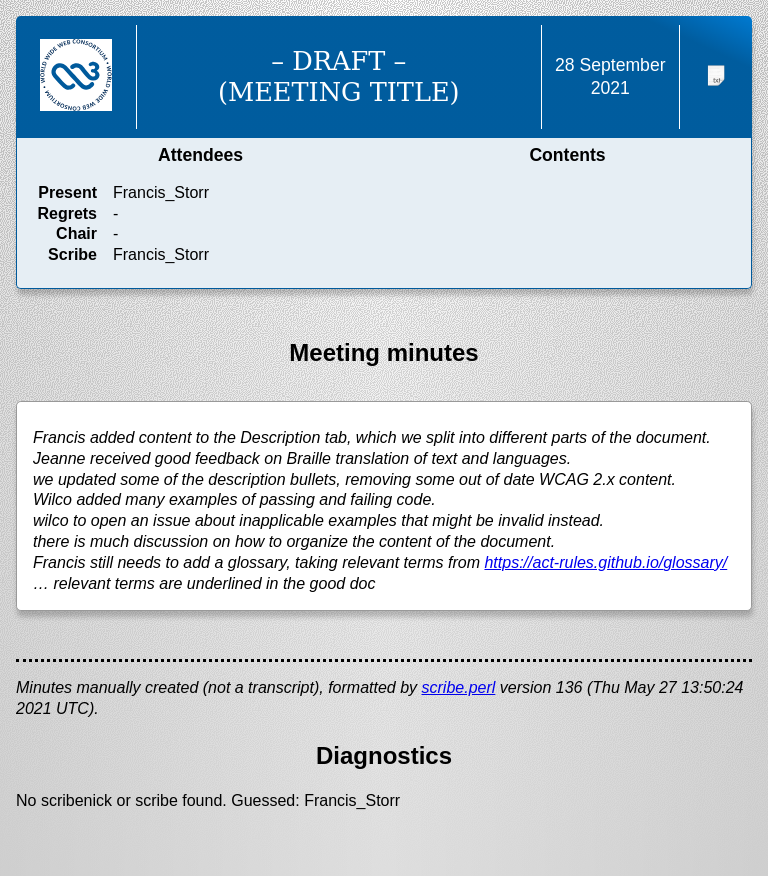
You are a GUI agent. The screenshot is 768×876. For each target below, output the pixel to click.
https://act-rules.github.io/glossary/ (605, 562)
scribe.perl (459, 687)
